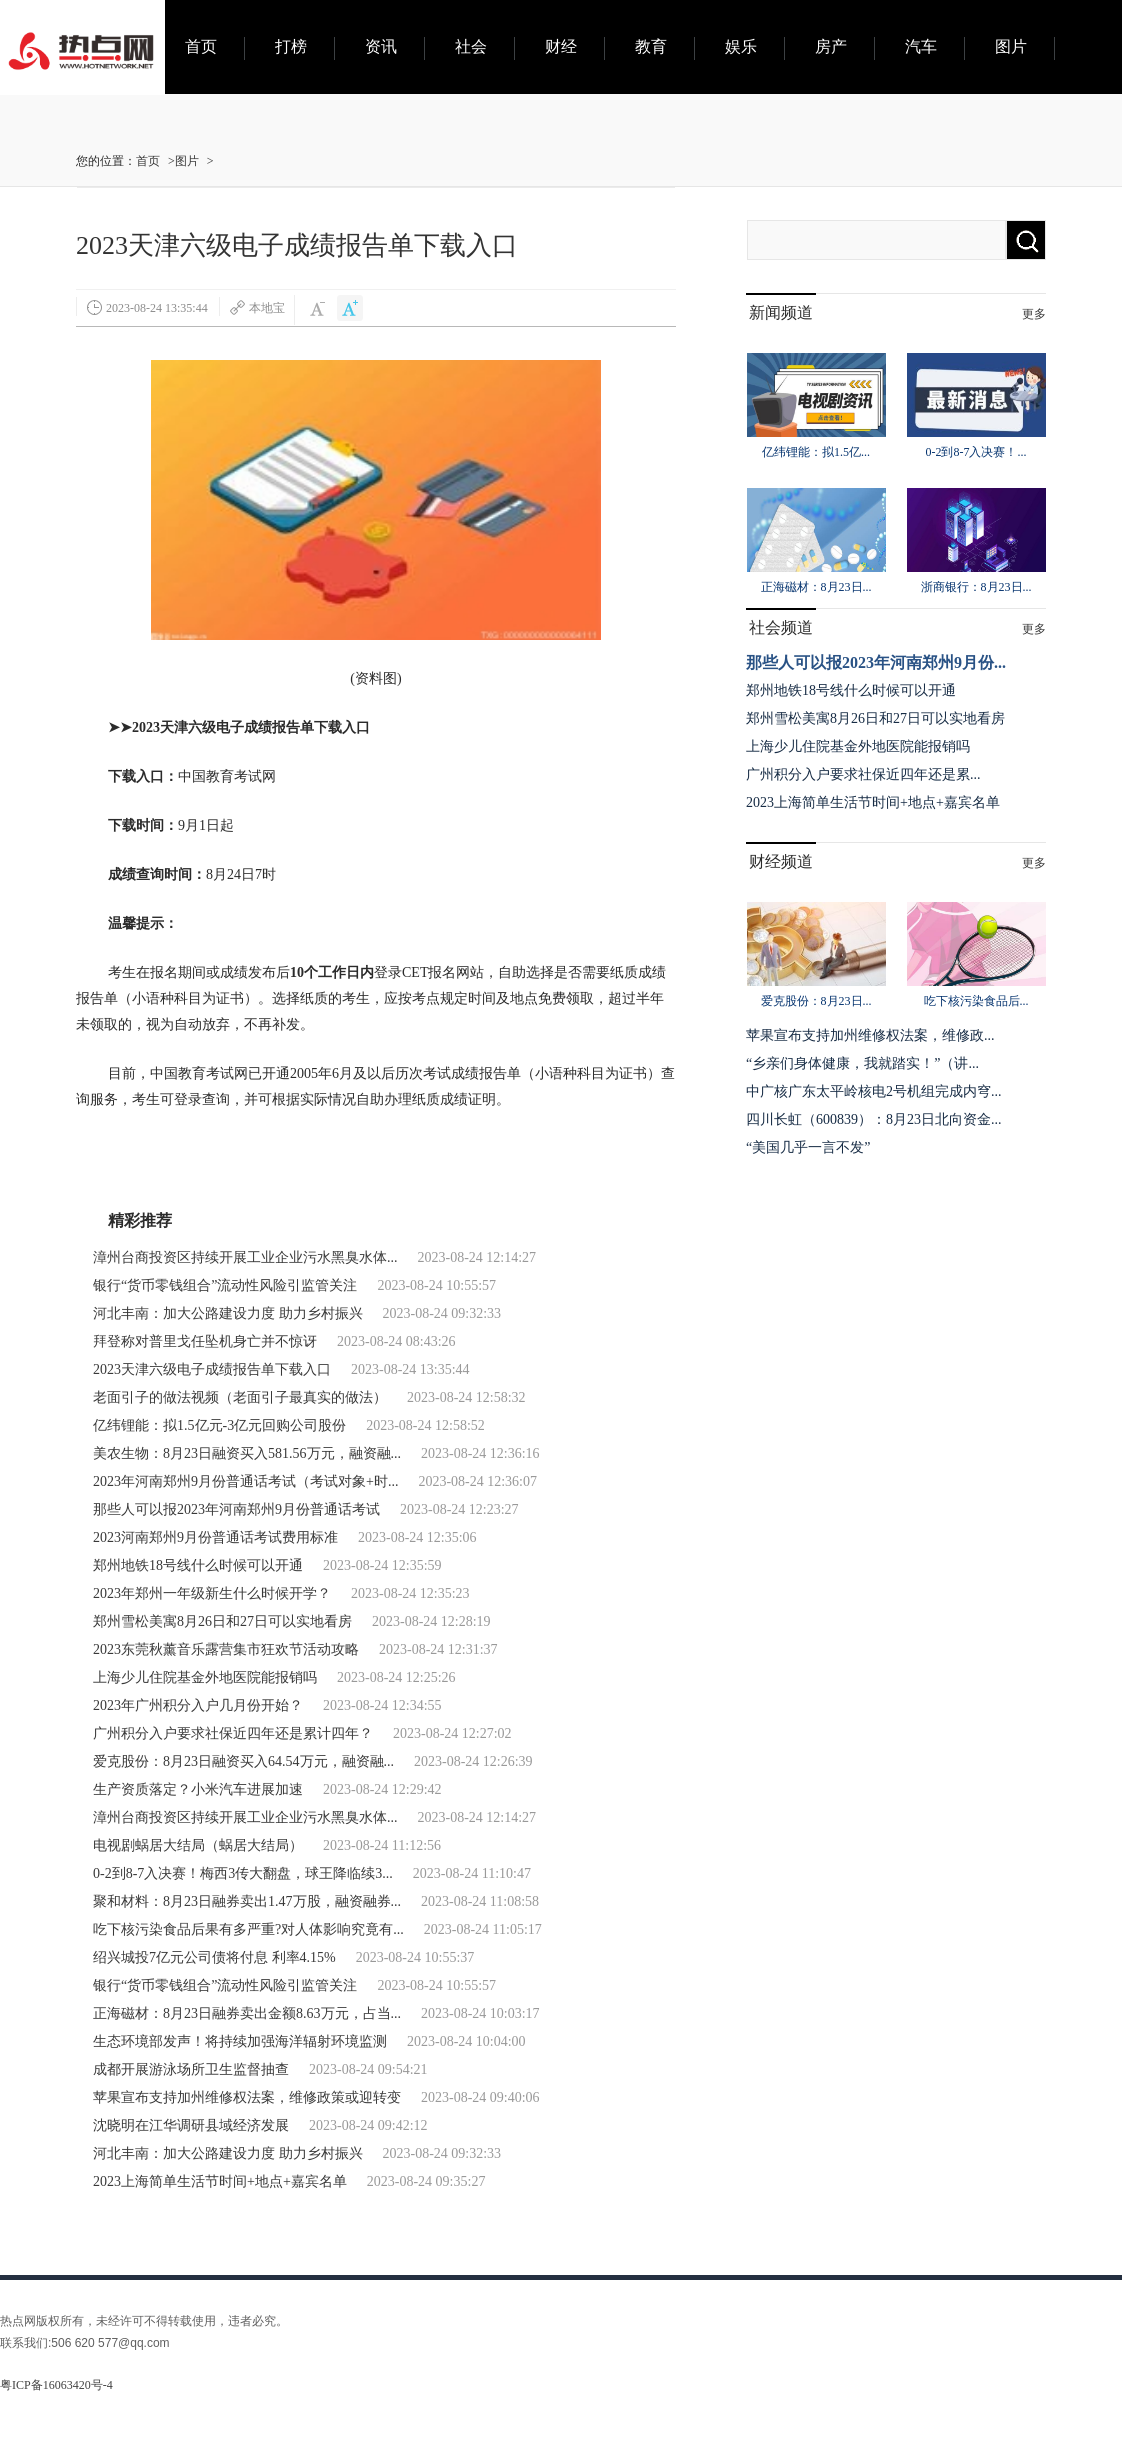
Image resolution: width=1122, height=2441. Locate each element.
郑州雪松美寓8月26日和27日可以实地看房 (222, 1621)
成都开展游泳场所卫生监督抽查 (191, 2069)
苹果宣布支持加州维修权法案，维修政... (870, 1035)
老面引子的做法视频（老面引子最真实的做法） (240, 1397)
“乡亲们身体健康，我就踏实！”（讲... (862, 1063)
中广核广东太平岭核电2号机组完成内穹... (874, 1091)
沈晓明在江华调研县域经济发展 (191, 2125)
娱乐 (741, 46)
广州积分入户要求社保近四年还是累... (863, 774)
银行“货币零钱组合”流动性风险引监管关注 (225, 1285)
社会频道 (781, 627)
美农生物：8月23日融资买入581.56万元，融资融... (247, 1453)
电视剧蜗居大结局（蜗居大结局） (198, 1845)
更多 (1034, 314)
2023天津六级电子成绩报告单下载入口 (212, 1369)
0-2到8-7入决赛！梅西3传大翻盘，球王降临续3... (243, 1873)
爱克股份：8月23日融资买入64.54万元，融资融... (243, 1761)
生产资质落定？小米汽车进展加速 (198, 1789)
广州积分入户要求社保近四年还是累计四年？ (233, 1733)
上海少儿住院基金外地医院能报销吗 (205, 1677)
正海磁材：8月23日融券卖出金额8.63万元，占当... (247, 2013)
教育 (651, 46)
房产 (831, 46)
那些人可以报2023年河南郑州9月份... (876, 662)
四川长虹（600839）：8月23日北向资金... (874, 1119)
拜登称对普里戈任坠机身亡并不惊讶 (205, 1341)
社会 (471, 46)
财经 (561, 46)
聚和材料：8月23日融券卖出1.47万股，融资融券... (247, 1901)
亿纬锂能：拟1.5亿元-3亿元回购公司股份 (219, 1425)
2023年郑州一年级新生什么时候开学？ (212, 1593)
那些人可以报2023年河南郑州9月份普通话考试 (236, 1509)
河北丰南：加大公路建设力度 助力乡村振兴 (228, 1313)
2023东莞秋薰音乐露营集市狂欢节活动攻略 (226, 1649)
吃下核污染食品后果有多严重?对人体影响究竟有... (248, 1929)
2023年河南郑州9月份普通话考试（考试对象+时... (245, 1481)
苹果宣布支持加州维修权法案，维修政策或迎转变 (247, 2097)
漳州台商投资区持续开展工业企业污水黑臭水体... (245, 1257)
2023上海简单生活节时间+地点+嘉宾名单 (220, 2181)
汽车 (921, 46)
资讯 (381, 46)
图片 (1011, 46)
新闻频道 (781, 312)
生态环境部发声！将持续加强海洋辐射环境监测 (240, 2041)
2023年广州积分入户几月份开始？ (198, 1705)
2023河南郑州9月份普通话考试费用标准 (215, 1537)
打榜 (291, 46)
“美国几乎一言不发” (808, 1147)
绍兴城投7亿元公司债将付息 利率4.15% (214, 1957)
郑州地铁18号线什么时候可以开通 (198, 1565)
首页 (201, 46)
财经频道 (781, 861)
